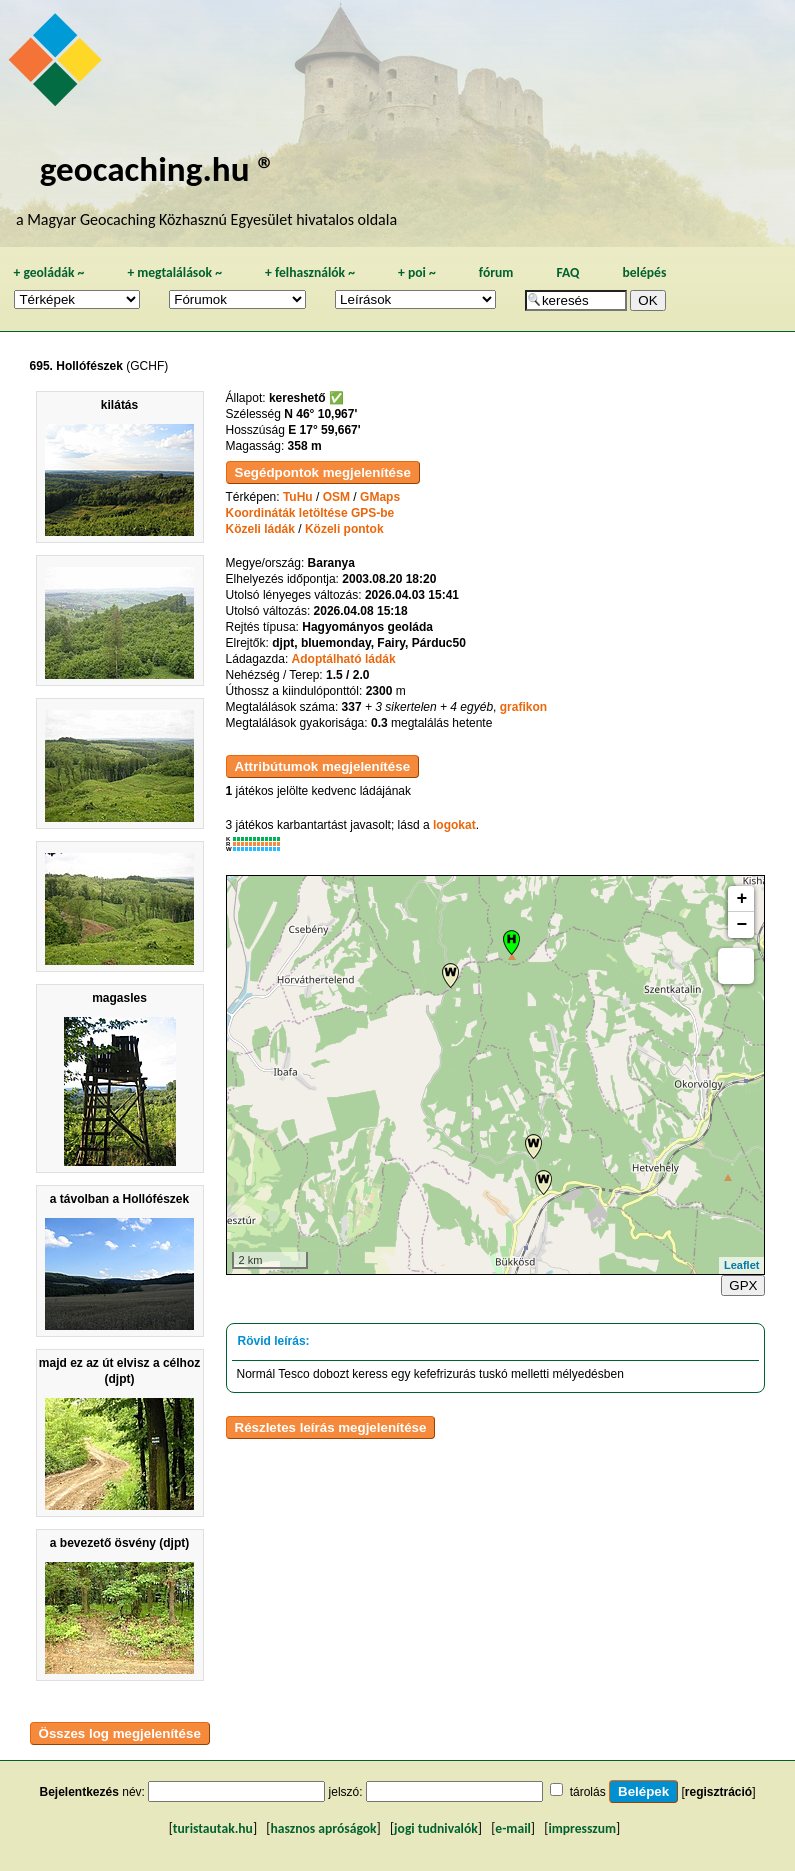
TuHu (298, 497)
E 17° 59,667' (324, 430)
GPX (743, 1285)
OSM (336, 497)
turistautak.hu (213, 1828)
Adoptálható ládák (344, 659)
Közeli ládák (260, 529)
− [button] (742, 925)
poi (417, 272)
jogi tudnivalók (436, 1828)
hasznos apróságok (323, 1828)
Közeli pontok (344, 529)
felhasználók (310, 272)
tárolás (588, 1792)
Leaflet (741, 1265)
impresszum (582, 1828)
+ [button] (742, 899)
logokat (454, 825)
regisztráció (718, 1792)
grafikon (523, 707)
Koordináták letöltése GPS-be (310, 513)
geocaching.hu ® (158, 168)
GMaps (380, 497)
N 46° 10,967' (320, 414)
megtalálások (174, 272)
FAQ (567, 272)
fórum (496, 272)
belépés (644, 272)
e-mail (512, 1828)
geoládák (48, 272)
